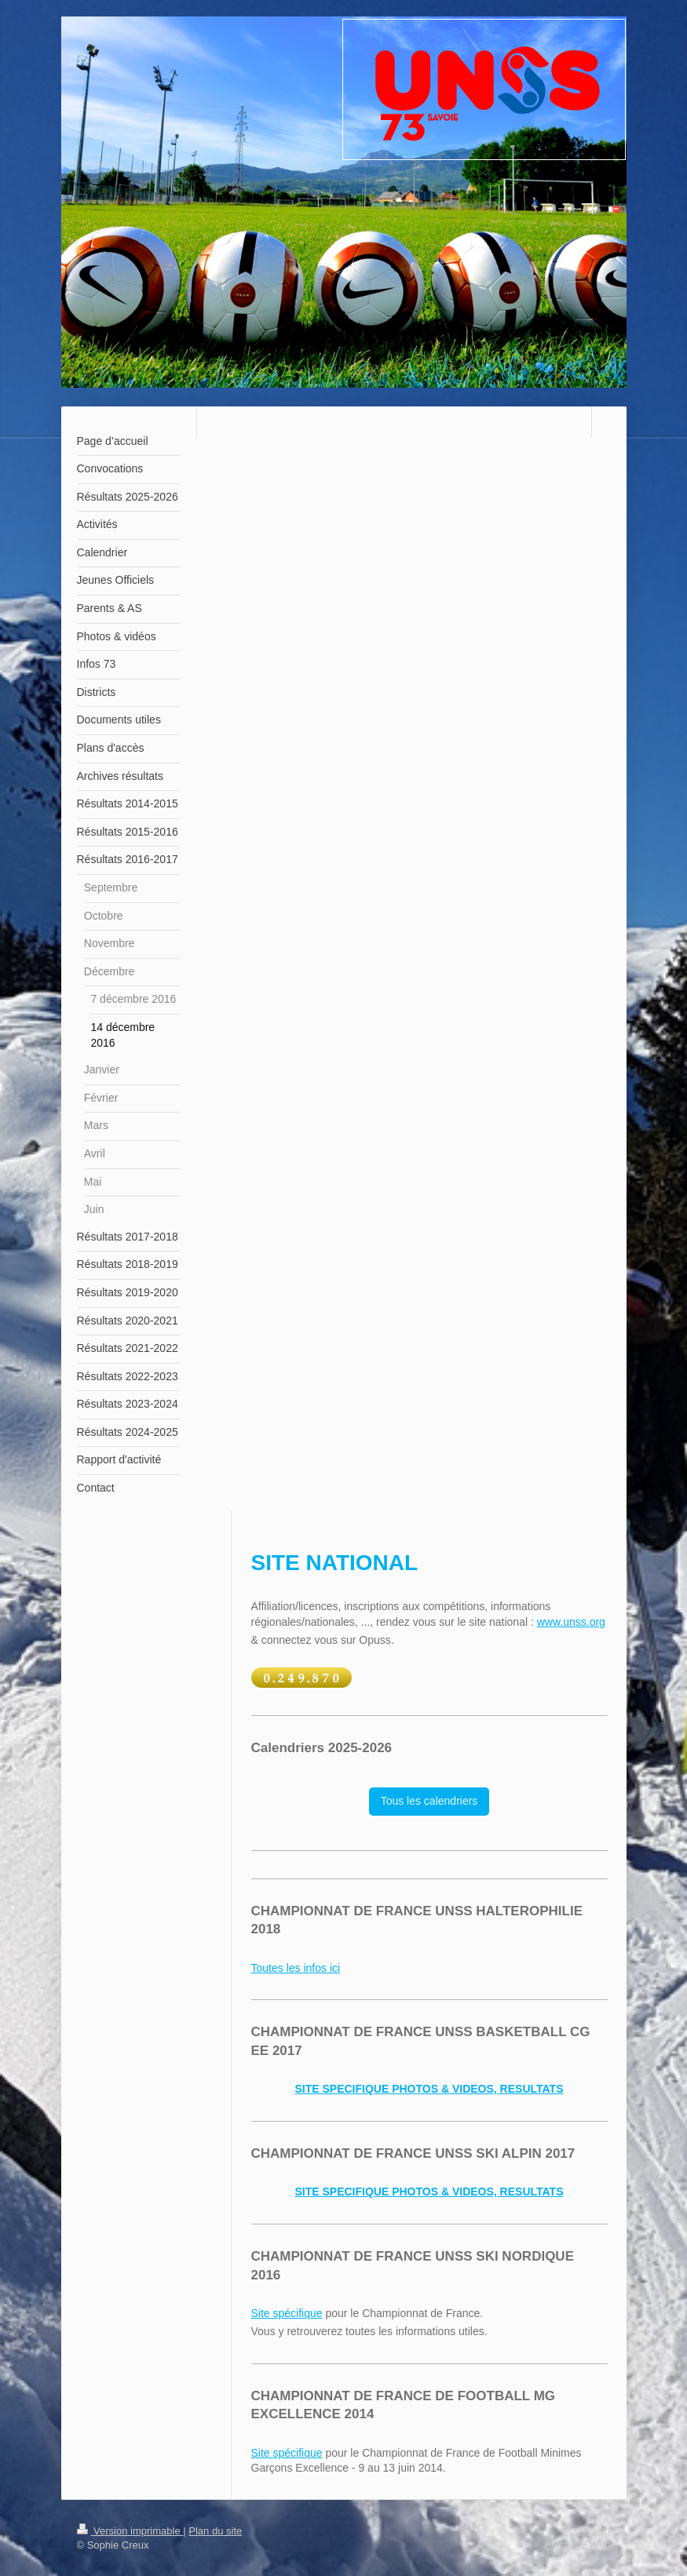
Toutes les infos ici (296, 1968)
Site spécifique (287, 2313)
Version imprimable (130, 2531)
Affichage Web (577, 2544)
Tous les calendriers (429, 1800)
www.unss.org (571, 1622)
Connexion (585, 2530)
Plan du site (215, 2531)
